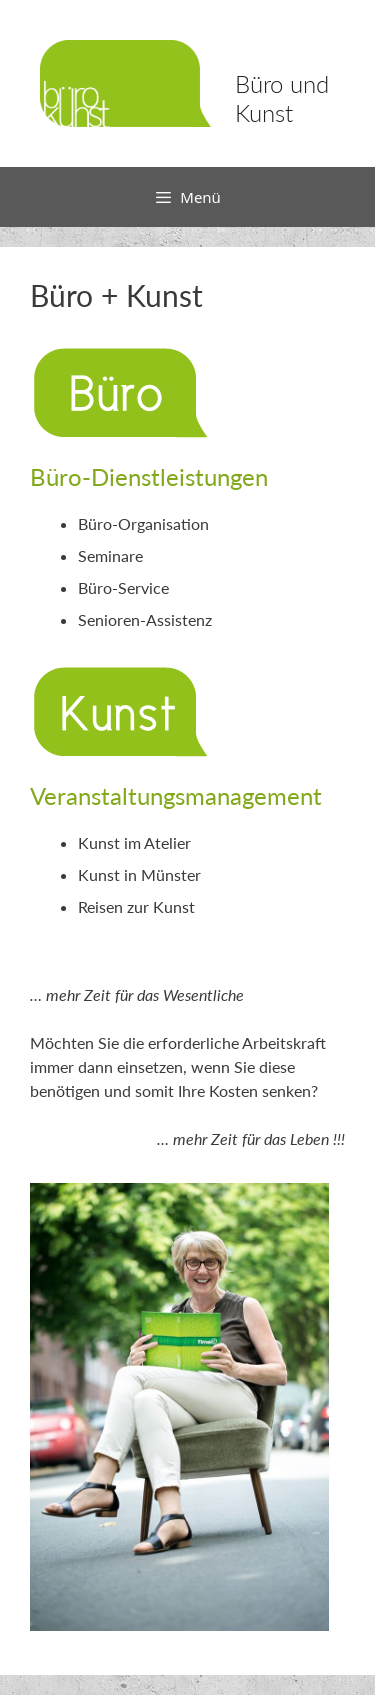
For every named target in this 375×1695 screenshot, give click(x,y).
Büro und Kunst (282, 98)
